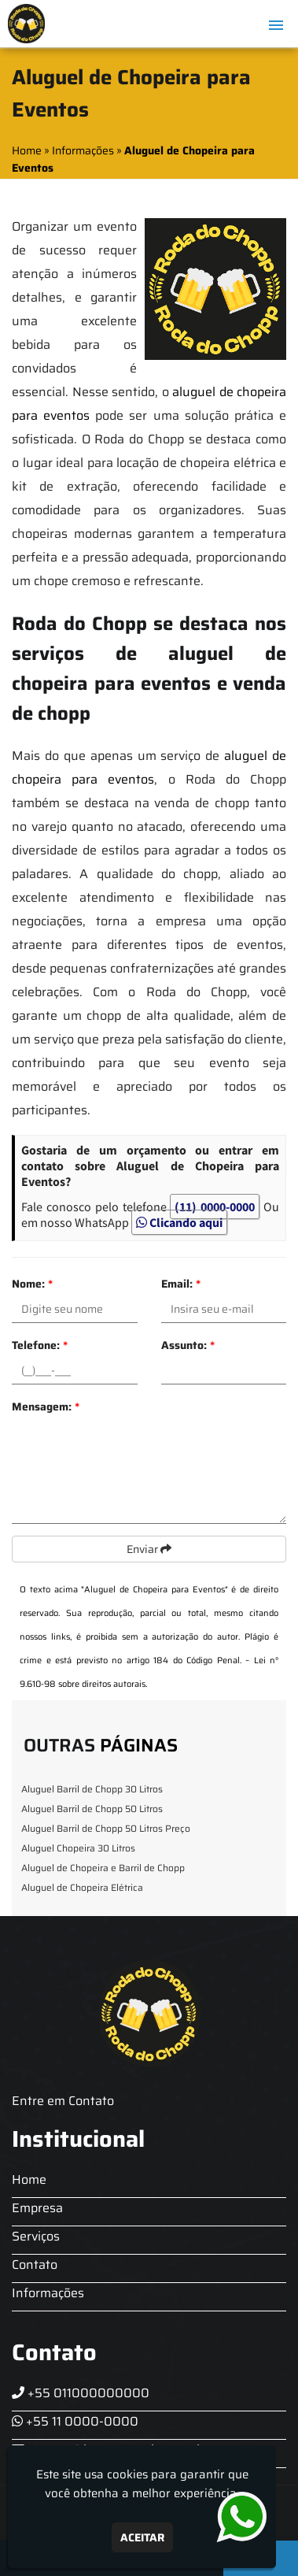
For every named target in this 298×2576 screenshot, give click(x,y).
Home (29, 2179)
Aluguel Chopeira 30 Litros (78, 1847)
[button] (276, 25)
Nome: (32, 1283)
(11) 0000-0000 (215, 1206)
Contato (34, 2264)
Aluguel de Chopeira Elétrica (82, 1887)
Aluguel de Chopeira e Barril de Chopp (103, 1867)
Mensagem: (45, 1406)
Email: (181, 1283)
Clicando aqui (179, 1222)
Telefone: (40, 1345)
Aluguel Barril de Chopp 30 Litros (92, 1788)
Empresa (37, 2208)
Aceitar (142, 2537)
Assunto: (188, 1345)
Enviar (149, 1549)
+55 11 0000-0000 (75, 2421)
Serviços (36, 2236)
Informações (48, 2293)
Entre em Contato (63, 2101)
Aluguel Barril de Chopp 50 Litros (92, 1808)
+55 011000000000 (80, 2393)
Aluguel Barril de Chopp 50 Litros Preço (105, 1828)
